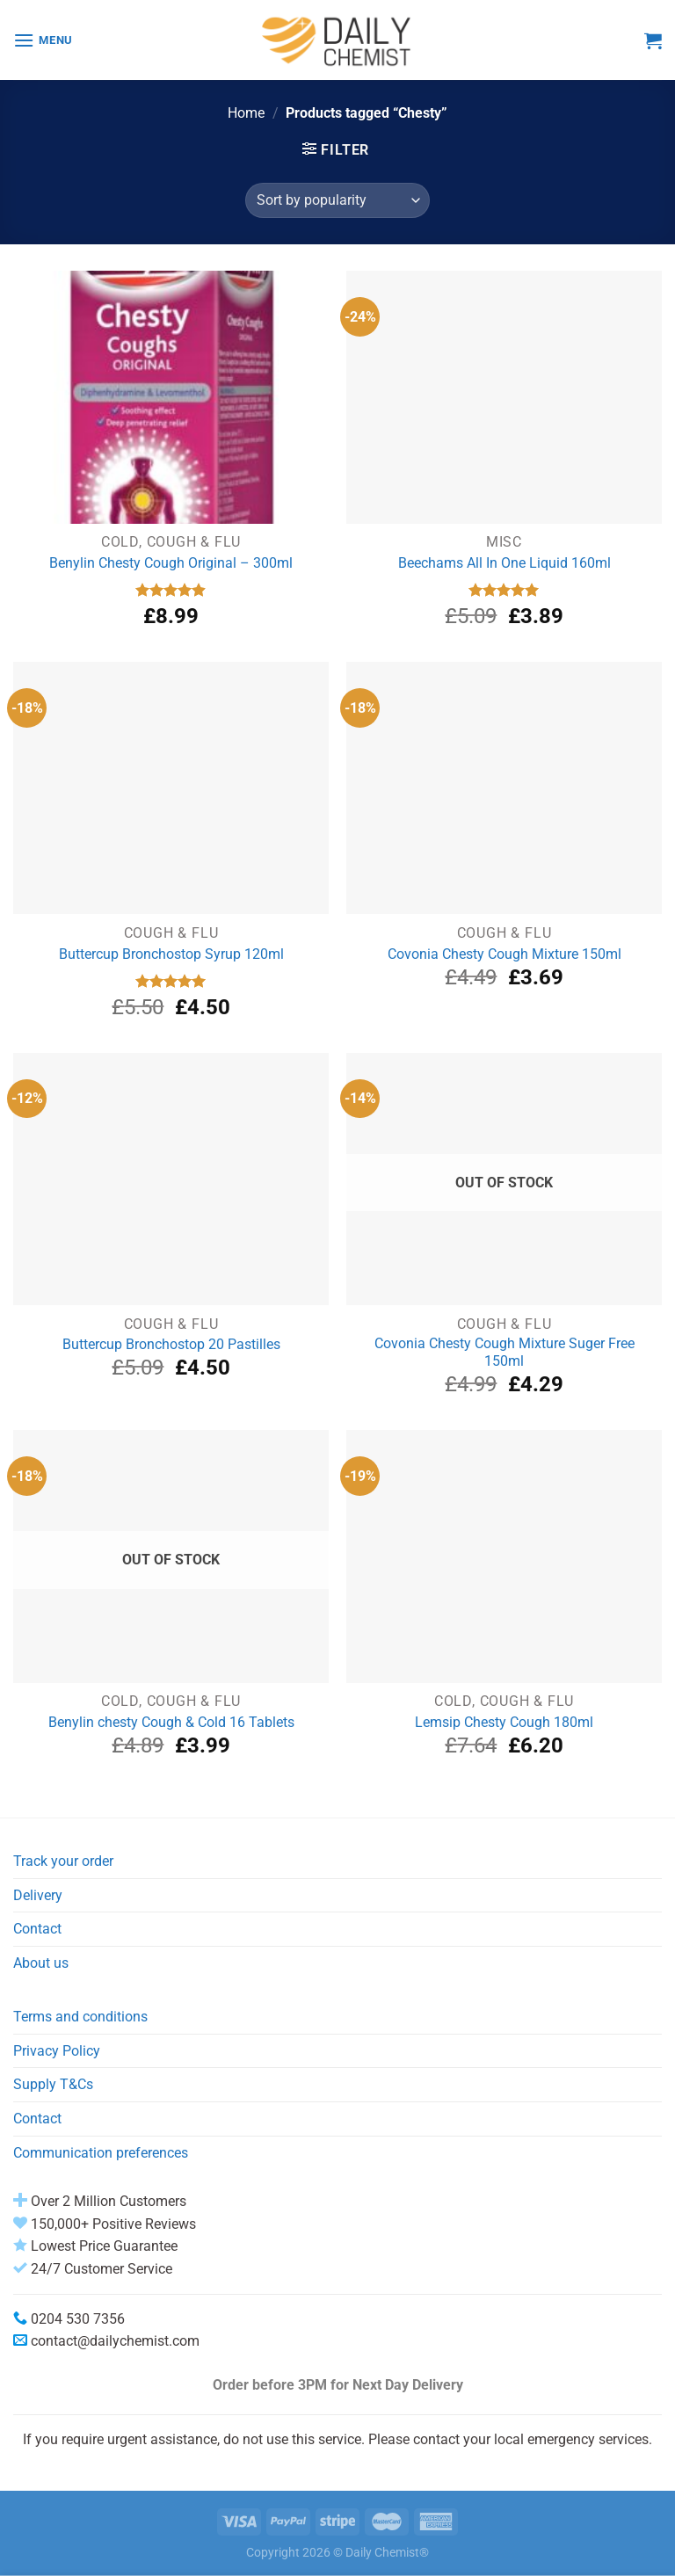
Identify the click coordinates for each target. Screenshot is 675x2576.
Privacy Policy (56, 2051)
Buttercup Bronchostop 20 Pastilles (171, 1344)
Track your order (63, 1861)
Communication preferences (100, 2152)
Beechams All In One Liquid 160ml (504, 563)
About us (41, 1963)
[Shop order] (337, 200)
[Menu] (43, 40)
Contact (37, 1928)
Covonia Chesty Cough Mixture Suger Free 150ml (504, 1352)
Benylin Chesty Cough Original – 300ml (171, 563)
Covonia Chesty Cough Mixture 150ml (504, 954)
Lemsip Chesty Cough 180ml (504, 1722)
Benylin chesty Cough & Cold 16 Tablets (171, 1722)
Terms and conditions (80, 2016)
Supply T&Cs (53, 2084)
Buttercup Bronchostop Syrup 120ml (171, 954)
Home (246, 113)
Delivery (37, 1895)
